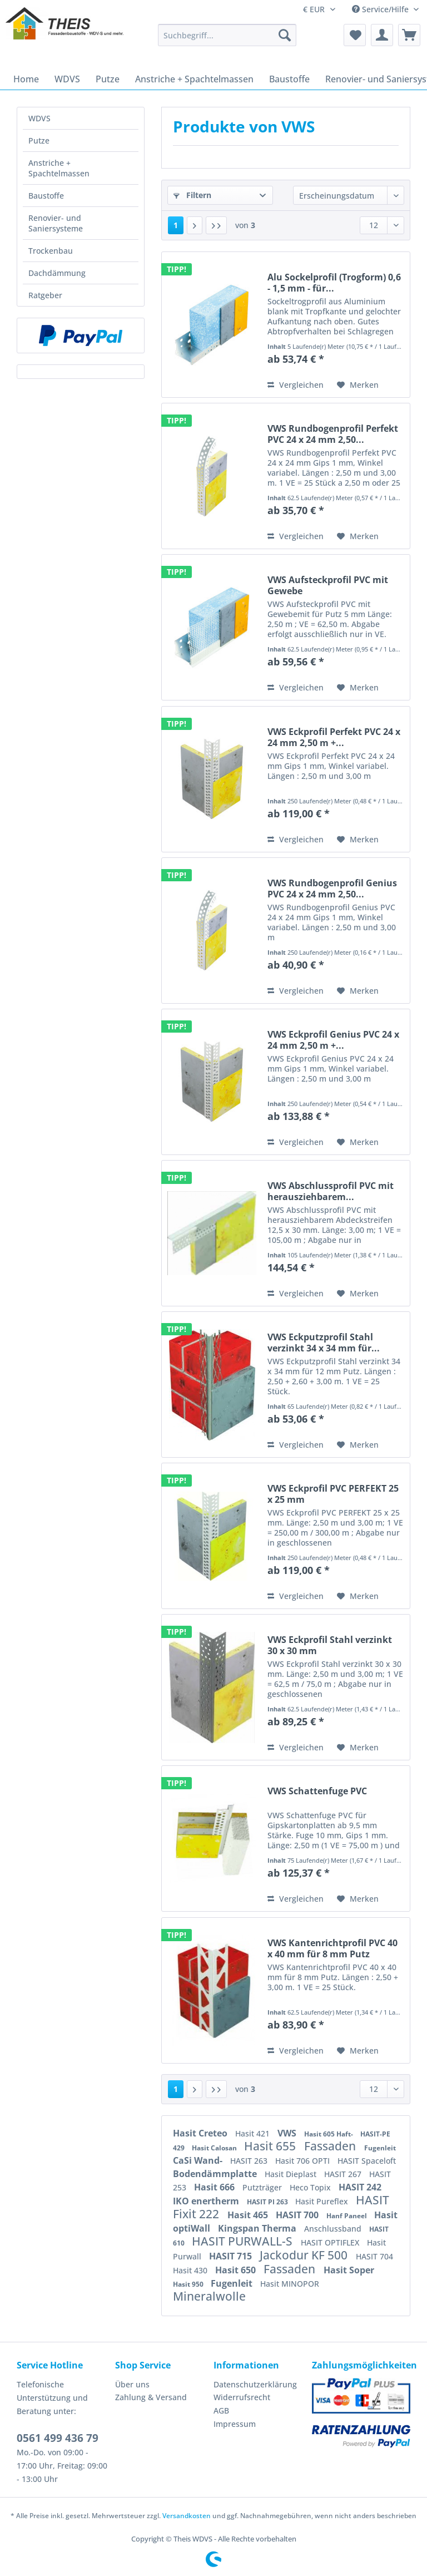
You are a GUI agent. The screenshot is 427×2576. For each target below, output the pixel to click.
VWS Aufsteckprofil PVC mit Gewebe (327, 585)
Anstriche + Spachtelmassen (59, 168)
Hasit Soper (349, 2270)
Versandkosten (186, 2515)
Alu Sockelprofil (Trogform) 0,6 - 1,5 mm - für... (334, 283)
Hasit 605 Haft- (329, 2134)
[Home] (26, 79)
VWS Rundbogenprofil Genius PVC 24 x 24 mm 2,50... (332, 888)
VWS (288, 2133)
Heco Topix (311, 2187)
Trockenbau (50, 250)
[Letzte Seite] (216, 225)
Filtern (192, 195)
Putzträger (263, 2187)
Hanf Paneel (347, 2215)
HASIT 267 (344, 2174)
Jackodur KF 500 (305, 2255)
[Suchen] (284, 35)
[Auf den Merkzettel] (358, 385)
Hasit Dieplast (292, 2174)
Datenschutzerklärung (255, 2384)
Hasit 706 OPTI (303, 2160)
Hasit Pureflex (322, 2201)
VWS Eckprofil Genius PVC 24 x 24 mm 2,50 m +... (333, 1040)
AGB (221, 2410)
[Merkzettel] (355, 35)
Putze (38, 140)
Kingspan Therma (258, 2228)
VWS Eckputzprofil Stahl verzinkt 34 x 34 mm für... (323, 1342)
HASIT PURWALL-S (243, 2241)
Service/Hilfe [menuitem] (381, 9)
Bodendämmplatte (216, 2174)
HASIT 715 (231, 2256)
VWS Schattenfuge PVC (317, 1791)
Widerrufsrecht (242, 2397)
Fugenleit (380, 2148)
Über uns (132, 2384)
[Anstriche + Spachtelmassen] (194, 79)
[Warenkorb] (409, 35)
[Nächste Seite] (194, 225)
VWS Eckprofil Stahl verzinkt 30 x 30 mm (329, 1645)
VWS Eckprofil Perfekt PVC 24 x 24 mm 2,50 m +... (333, 737)
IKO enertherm (207, 2201)
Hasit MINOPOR (289, 2283)
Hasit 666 (215, 2187)
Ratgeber (45, 295)
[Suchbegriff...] (227, 35)
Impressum (235, 2424)
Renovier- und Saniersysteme (55, 223)
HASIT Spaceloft (366, 2160)
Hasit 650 (236, 2270)
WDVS (39, 118)
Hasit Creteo (201, 2133)
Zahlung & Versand (151, 2397)
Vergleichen (295, 384)
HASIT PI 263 (268, 2202)
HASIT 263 (250, 2160)
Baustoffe (46, 195)
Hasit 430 (191, 2270)
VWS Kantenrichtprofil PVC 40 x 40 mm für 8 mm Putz (332, 1948)
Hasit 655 (271, 2146)
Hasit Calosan (215, 2148)
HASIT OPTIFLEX (331, 2242)
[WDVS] (67, 79)
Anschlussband (334, 2228)
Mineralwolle (209, 2296)
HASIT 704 (374, 2256)
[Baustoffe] (289, 79)
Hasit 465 (248, 2215)
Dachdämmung (57, 273)
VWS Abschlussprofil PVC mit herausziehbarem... (330, 1191)
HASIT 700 (298, 2215)
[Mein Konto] (382, 35)
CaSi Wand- (199, 2160)
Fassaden (331, 2146)
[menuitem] (227, 40)
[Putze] (107, 79)
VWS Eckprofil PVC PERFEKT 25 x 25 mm (333, 1494)
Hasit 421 (253, 2133)
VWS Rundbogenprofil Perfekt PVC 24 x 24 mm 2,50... (332, 434)
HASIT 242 (360, 2187)
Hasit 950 (189, 2284)
